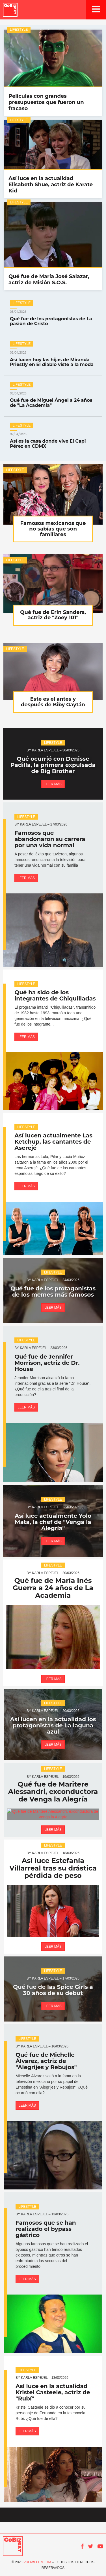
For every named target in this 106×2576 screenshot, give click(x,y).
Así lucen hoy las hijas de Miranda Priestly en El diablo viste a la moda (53, 359)
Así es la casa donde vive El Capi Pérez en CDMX (53, 441)
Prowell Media (37, 2562)
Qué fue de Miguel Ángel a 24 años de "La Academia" (53, 400)
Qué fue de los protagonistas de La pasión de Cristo (53, 318)
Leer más (53, 784)
